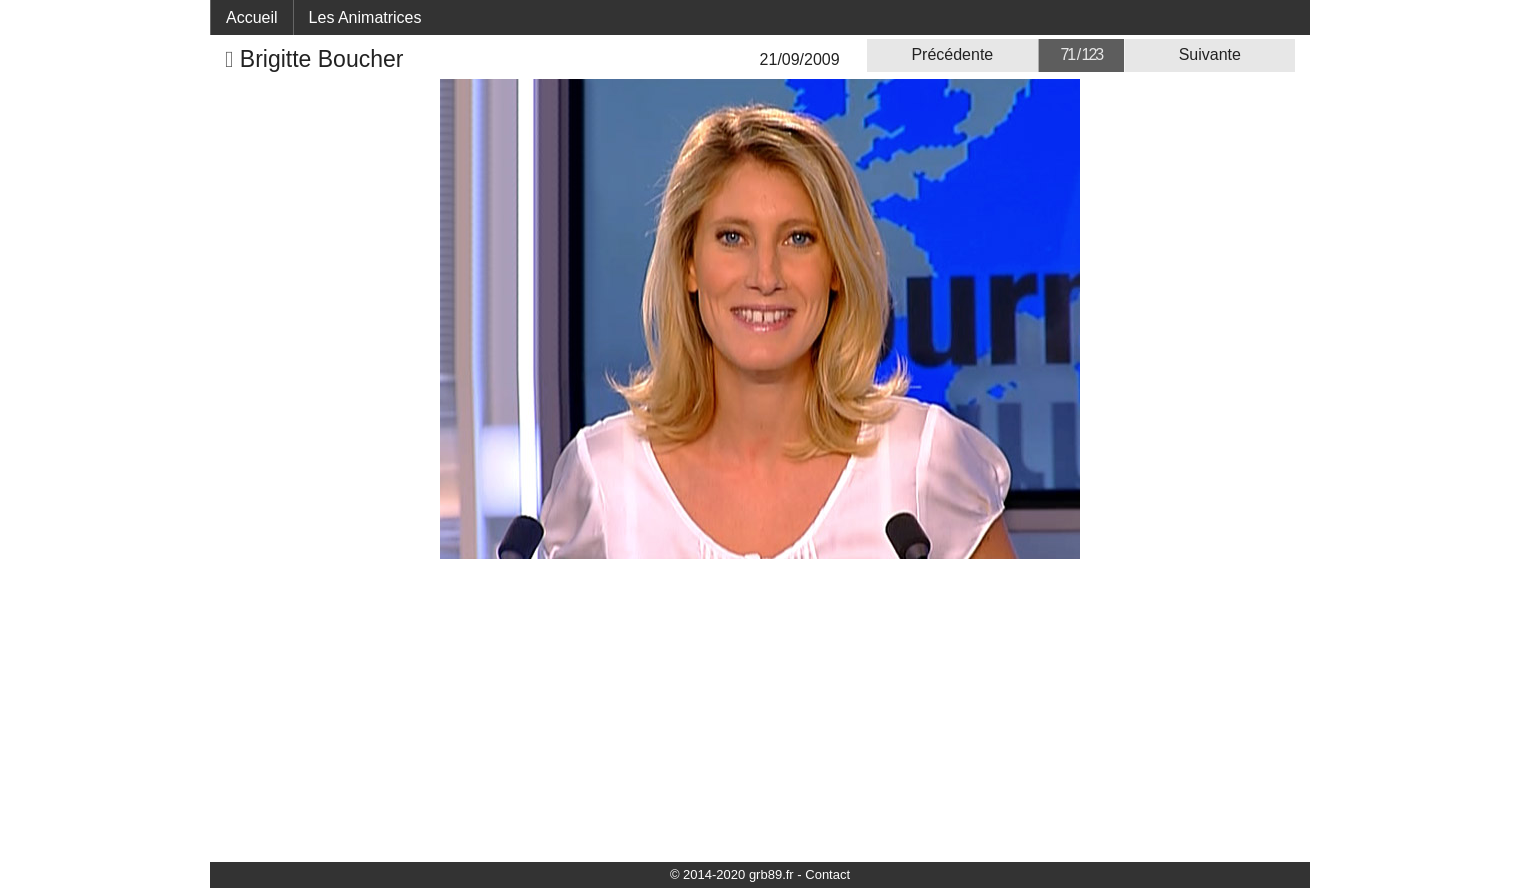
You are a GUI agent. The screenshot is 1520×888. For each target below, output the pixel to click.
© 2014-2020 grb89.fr (732, 874)
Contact (827, 874)
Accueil (252, 17)
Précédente (952, 54)
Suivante (1210, 54)
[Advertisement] (760, 709)
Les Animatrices (365, 17)
